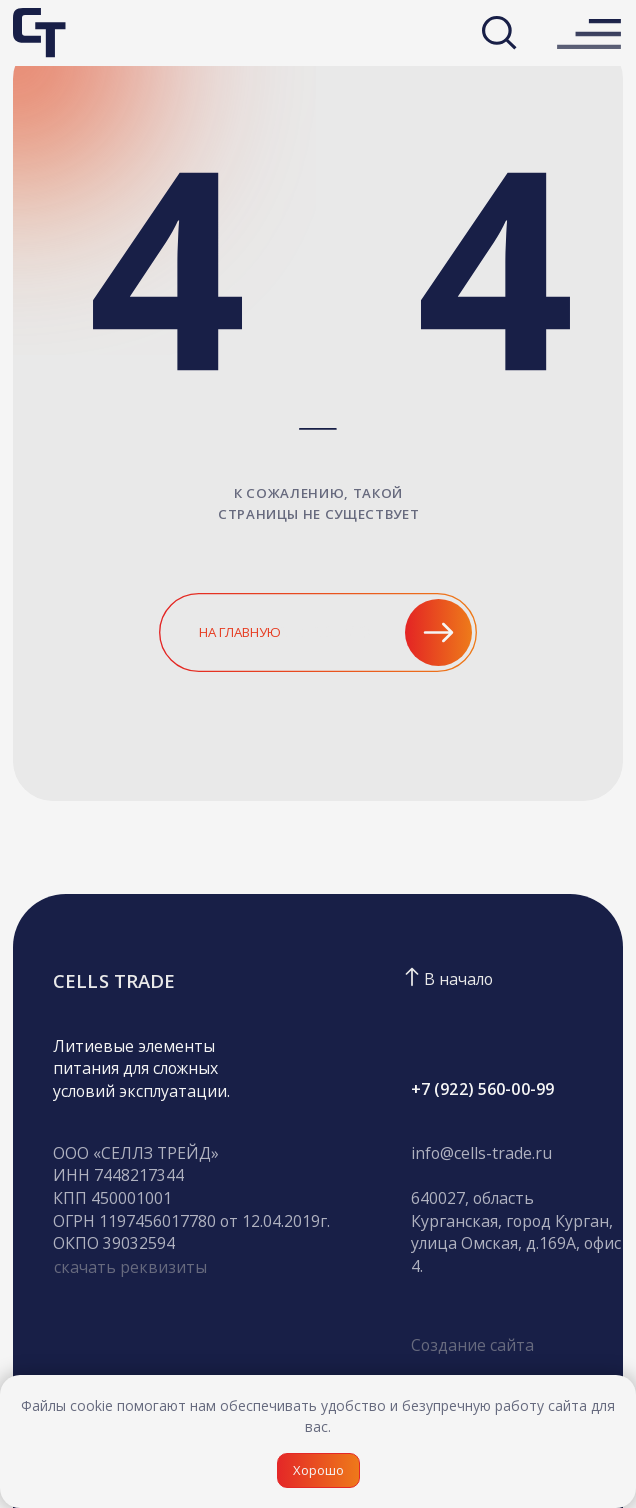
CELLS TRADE (114, 980)
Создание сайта (472, 1345)
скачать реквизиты (130, 1267)
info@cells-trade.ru (481, 1153)
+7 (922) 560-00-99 (482, 1089)
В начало (458, 979)
